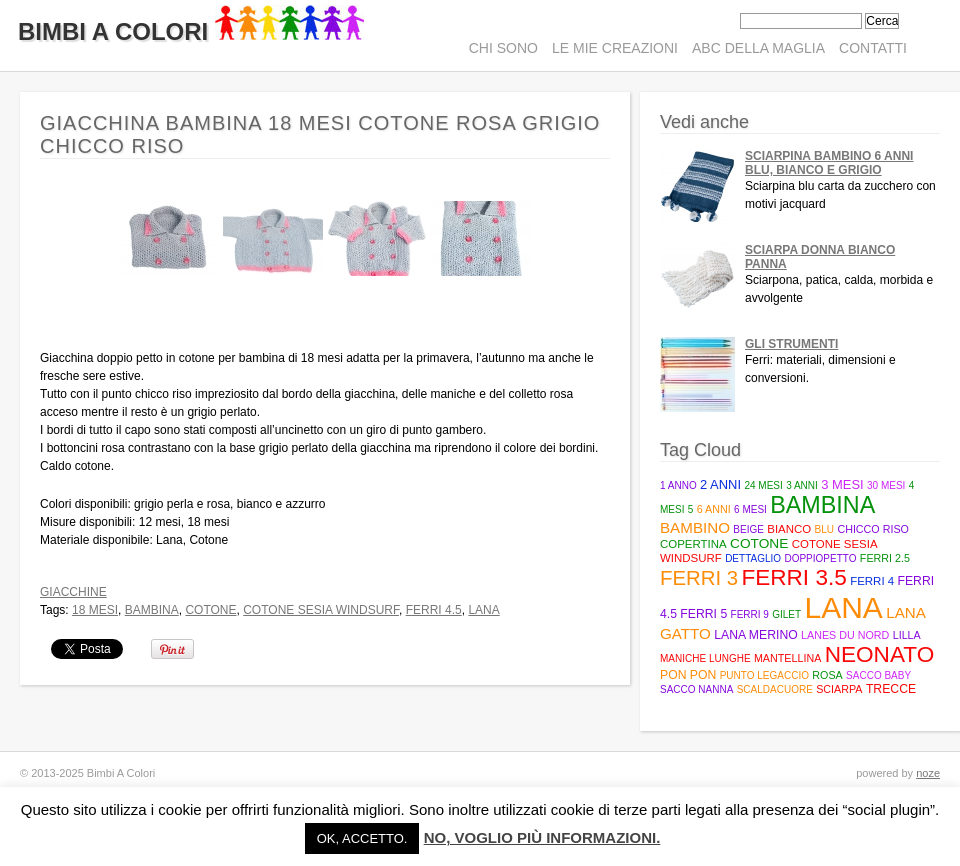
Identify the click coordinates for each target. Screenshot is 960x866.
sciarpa (839, 689)
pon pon (688, 675)
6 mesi (750, 509)
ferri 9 (750, 614)
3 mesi (842, 484)
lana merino (756, 635)
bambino (695, 527)
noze (928, 773)
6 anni (714, 509)
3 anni (802, 485)
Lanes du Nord (845, 635)
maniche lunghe (705, 658)
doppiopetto (820, 558)
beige (748, 529)
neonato (880, 654)
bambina (152, 610)
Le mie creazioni (615, 48)
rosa (827, 675)
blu (824, 529)
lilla (907, 635)
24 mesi (763, 485)
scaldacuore (775, 689)
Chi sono (503, 48)
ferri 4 (872, 581)
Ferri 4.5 (434, 610)
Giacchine (73, 592)
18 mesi (95, 610)
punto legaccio (764, 675)
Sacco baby (878, 675)
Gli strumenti (791, 344)
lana (483, 610)
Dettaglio (753, 558)
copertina (693, 544)
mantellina (787, 658)
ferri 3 (699, 578)
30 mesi (886, 485)
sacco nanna (696, 689)
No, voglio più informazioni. (542, 837)
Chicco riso (873, 529)
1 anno (678, 485)
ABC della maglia (758, 48)
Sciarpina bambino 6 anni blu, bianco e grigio (829, 163)
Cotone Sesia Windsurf (321, 610)
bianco (789, 529)
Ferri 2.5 (885, 558)
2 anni (720, 484)
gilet (786, 614)
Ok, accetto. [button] (362, 838)
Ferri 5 (703, 614)
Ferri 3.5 (793, 577)
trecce (891, 689)
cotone (210, 610)
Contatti (873, 48)
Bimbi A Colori (191, 31)
